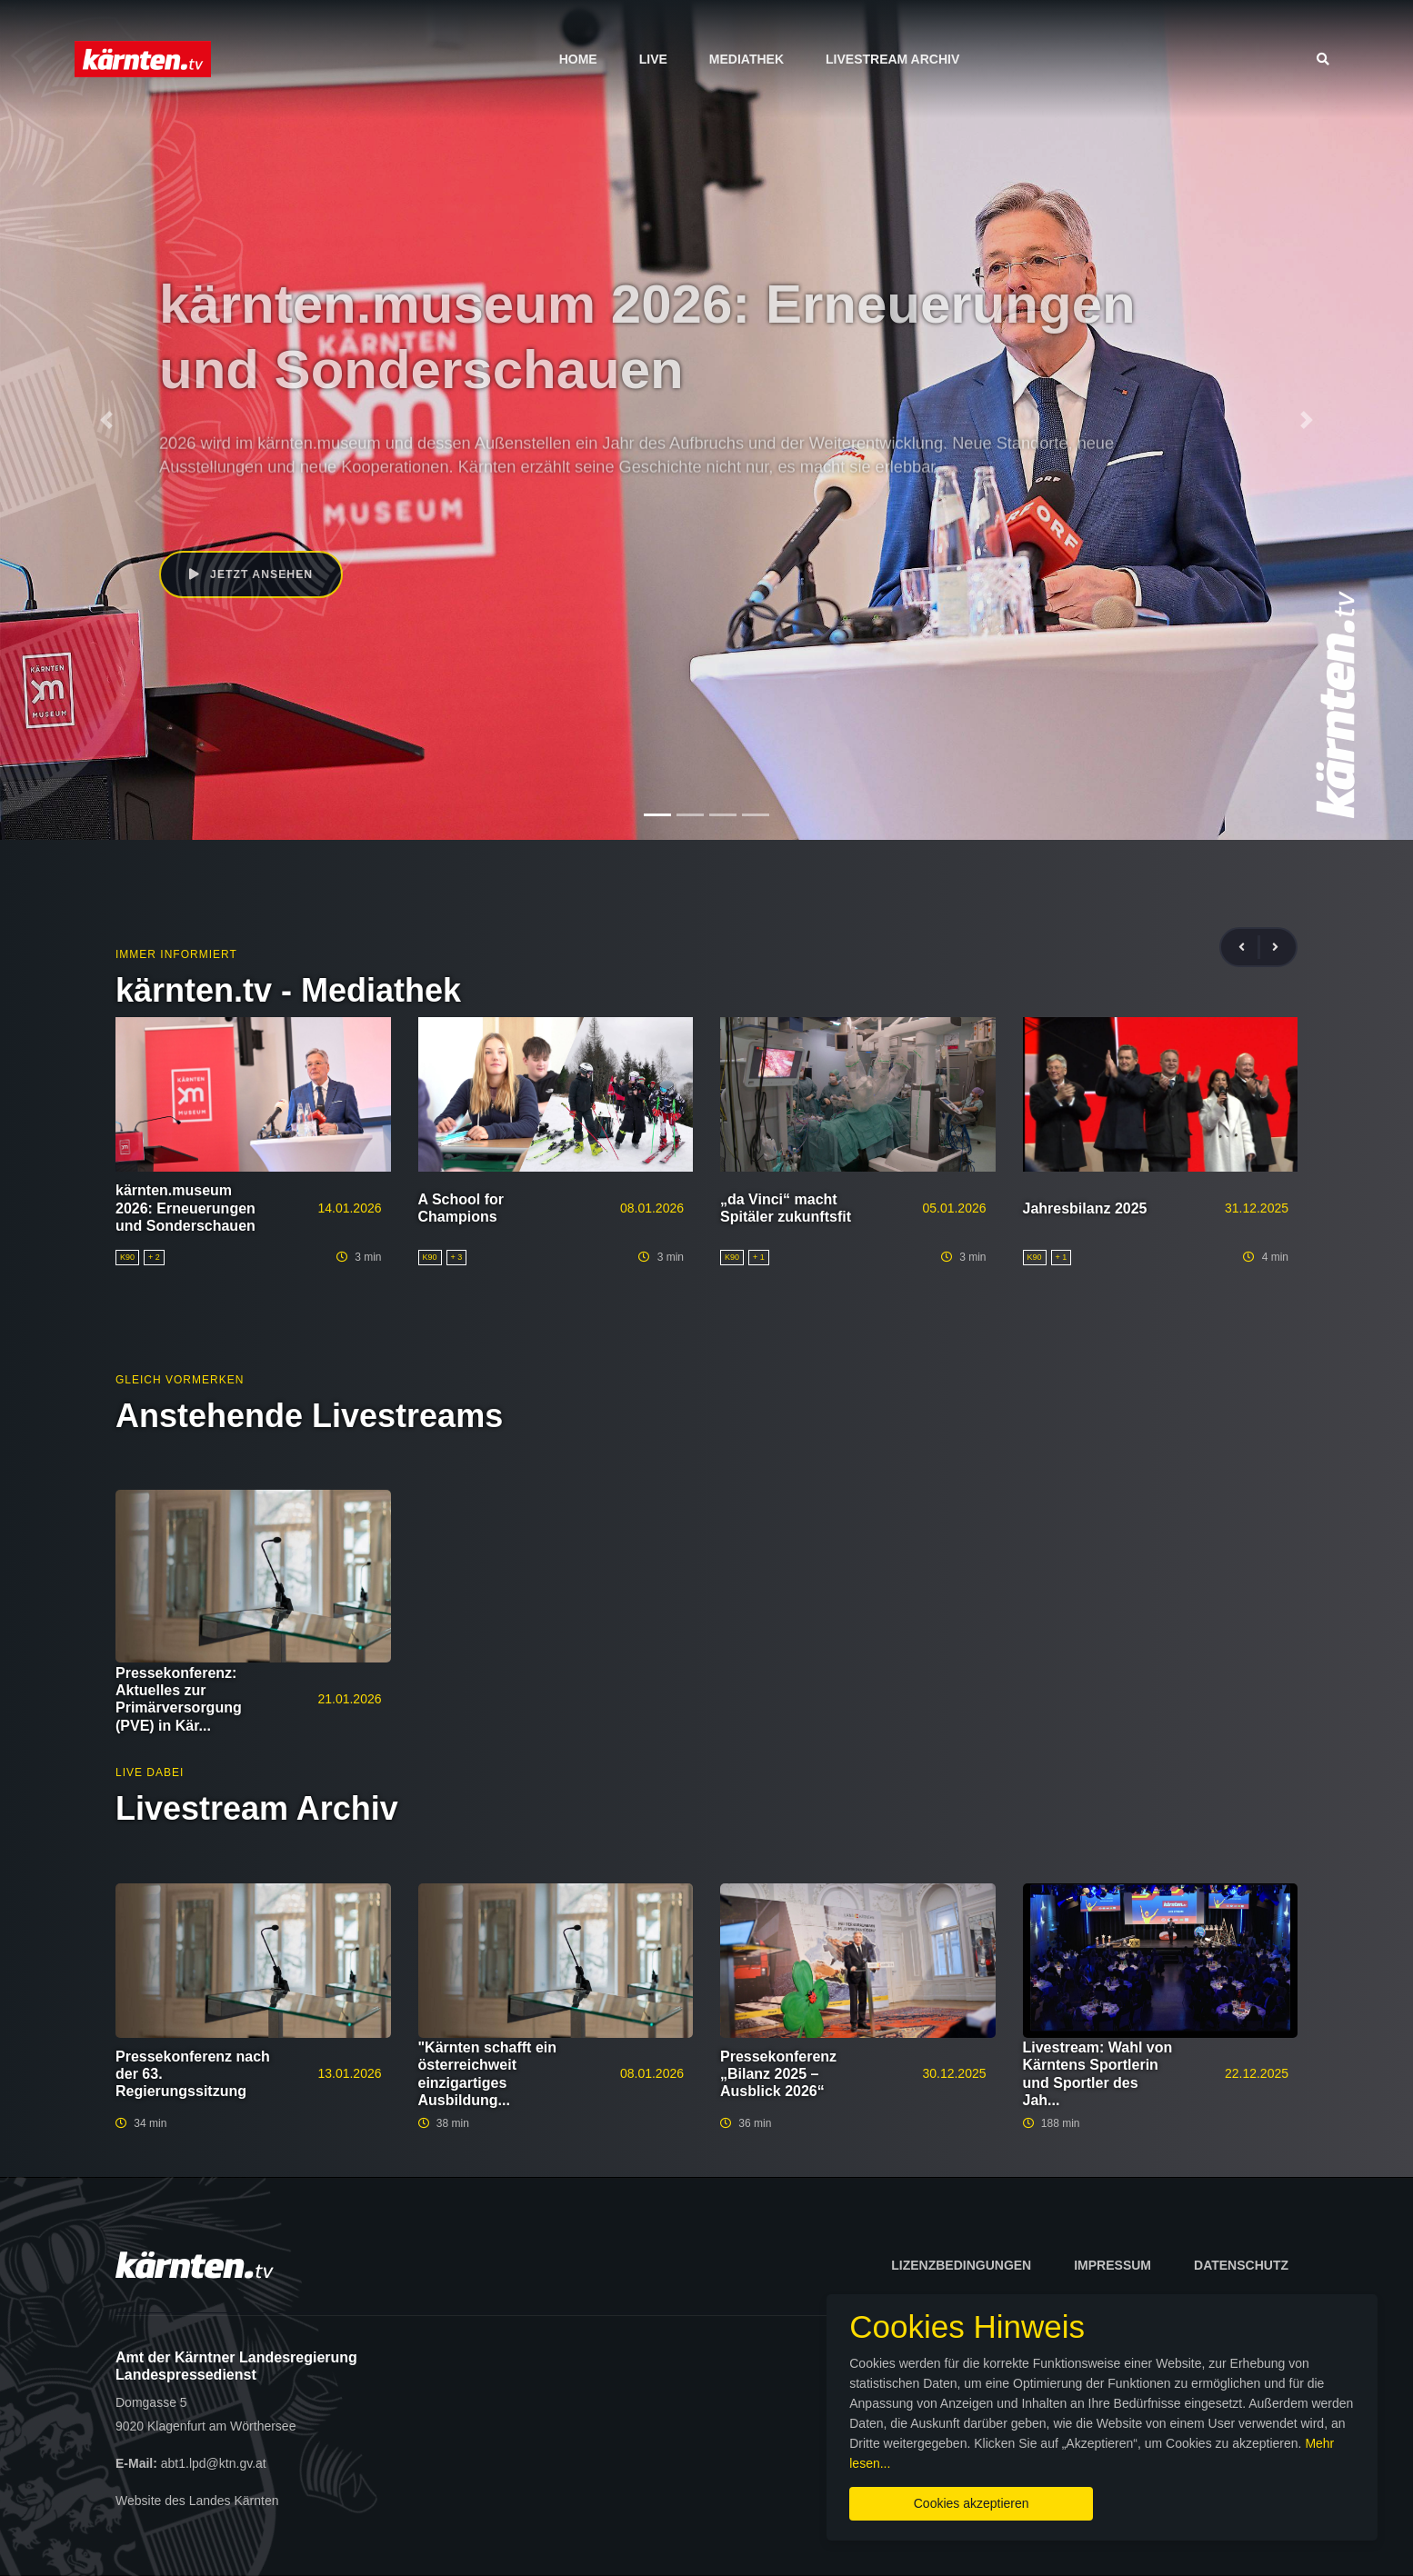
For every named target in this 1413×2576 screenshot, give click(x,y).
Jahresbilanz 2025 (1085, 1208)
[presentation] (1249, 947)
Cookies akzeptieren (844, 2493)
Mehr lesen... (1194, 2453)
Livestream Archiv (892, 59)
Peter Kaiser (266, 511)
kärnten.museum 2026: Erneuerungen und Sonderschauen (185, 1208)
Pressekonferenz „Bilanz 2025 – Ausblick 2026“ (778, 2074)
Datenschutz (1241, 2265)
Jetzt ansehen (253, 575)
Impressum (1112, 2265)
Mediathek (746, 59)
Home (578, 59)
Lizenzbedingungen (961, 2265)
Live (653, 59)
